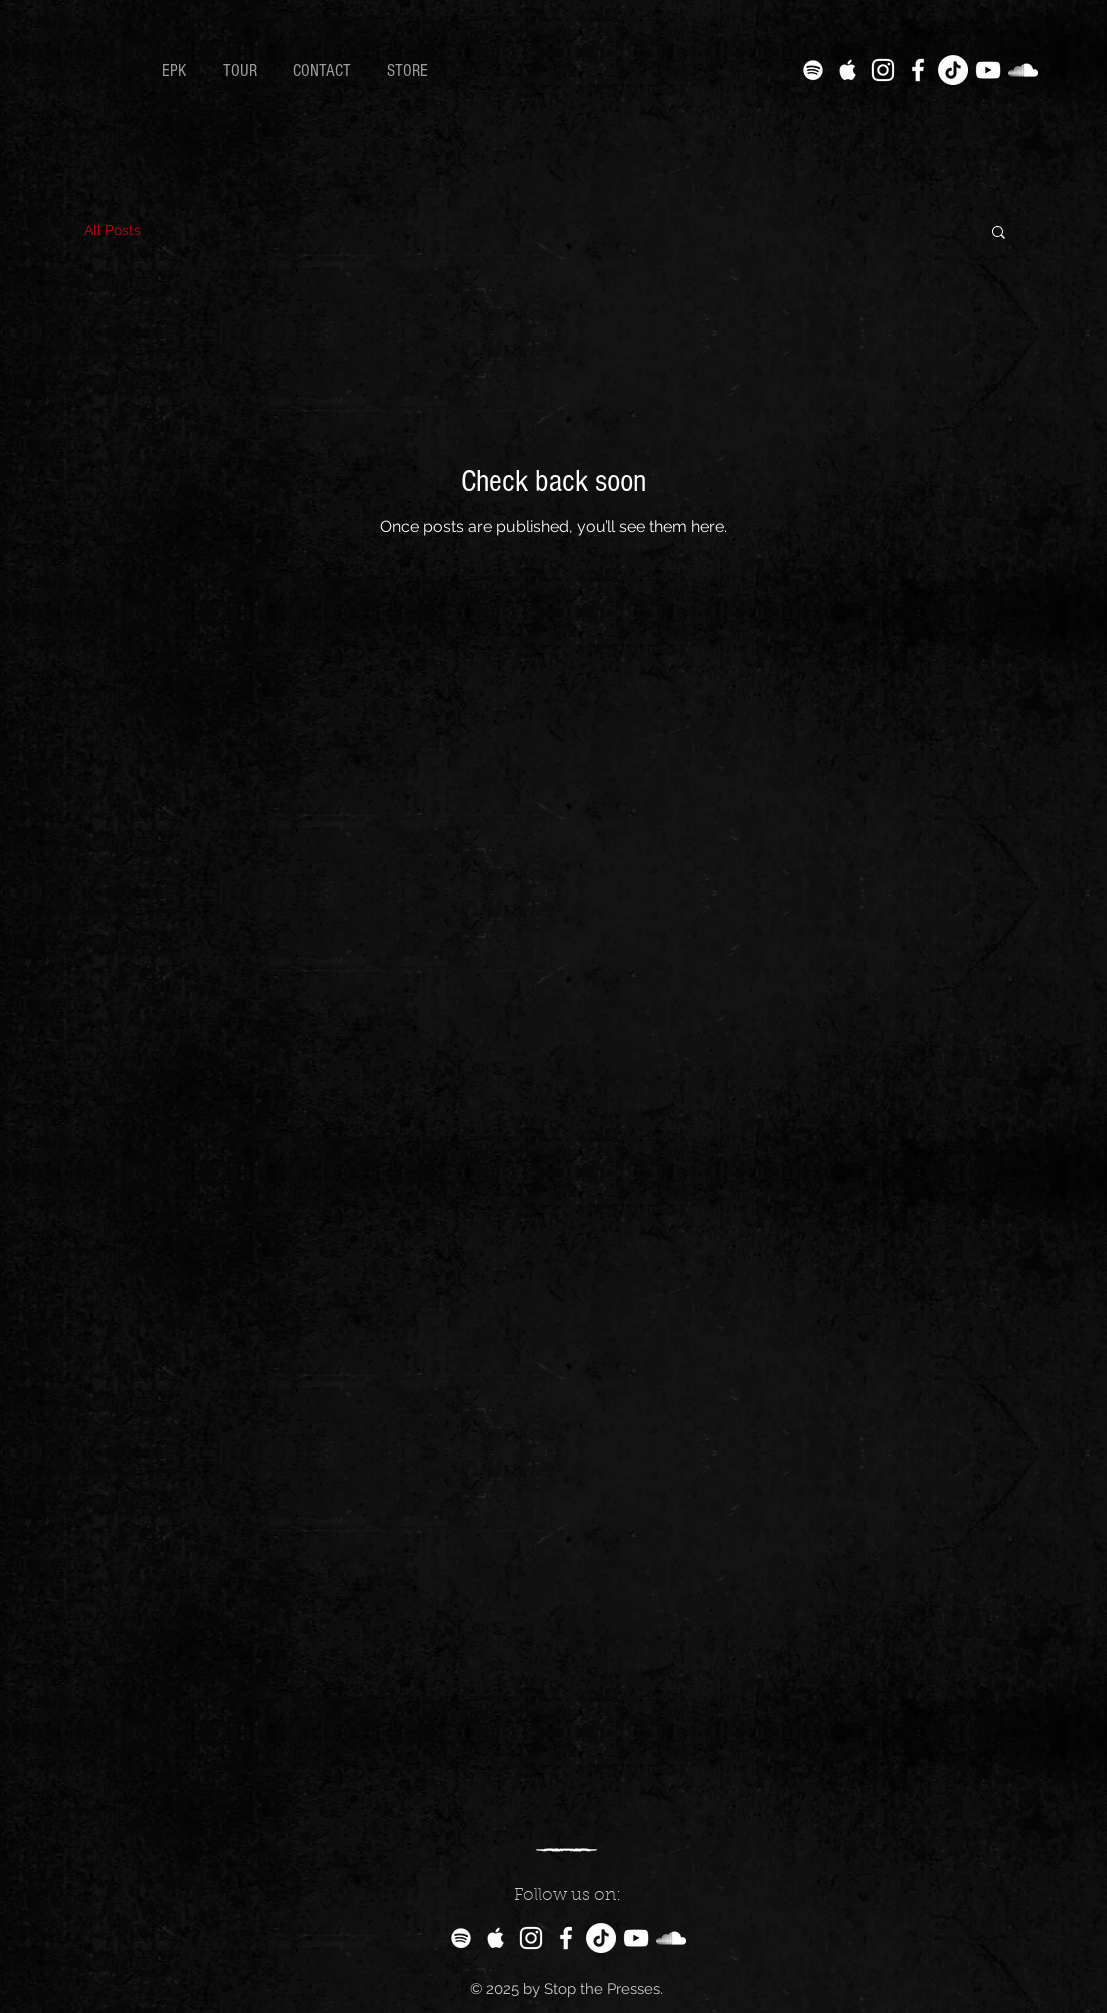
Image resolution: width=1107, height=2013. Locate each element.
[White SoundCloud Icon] (1023, 70)
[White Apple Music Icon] (848, 70)
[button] (998, 233)
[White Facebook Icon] (918, 70)
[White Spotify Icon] (813, 70)
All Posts (112, 230)
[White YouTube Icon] (988, 70)
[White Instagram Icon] (883, 70)
